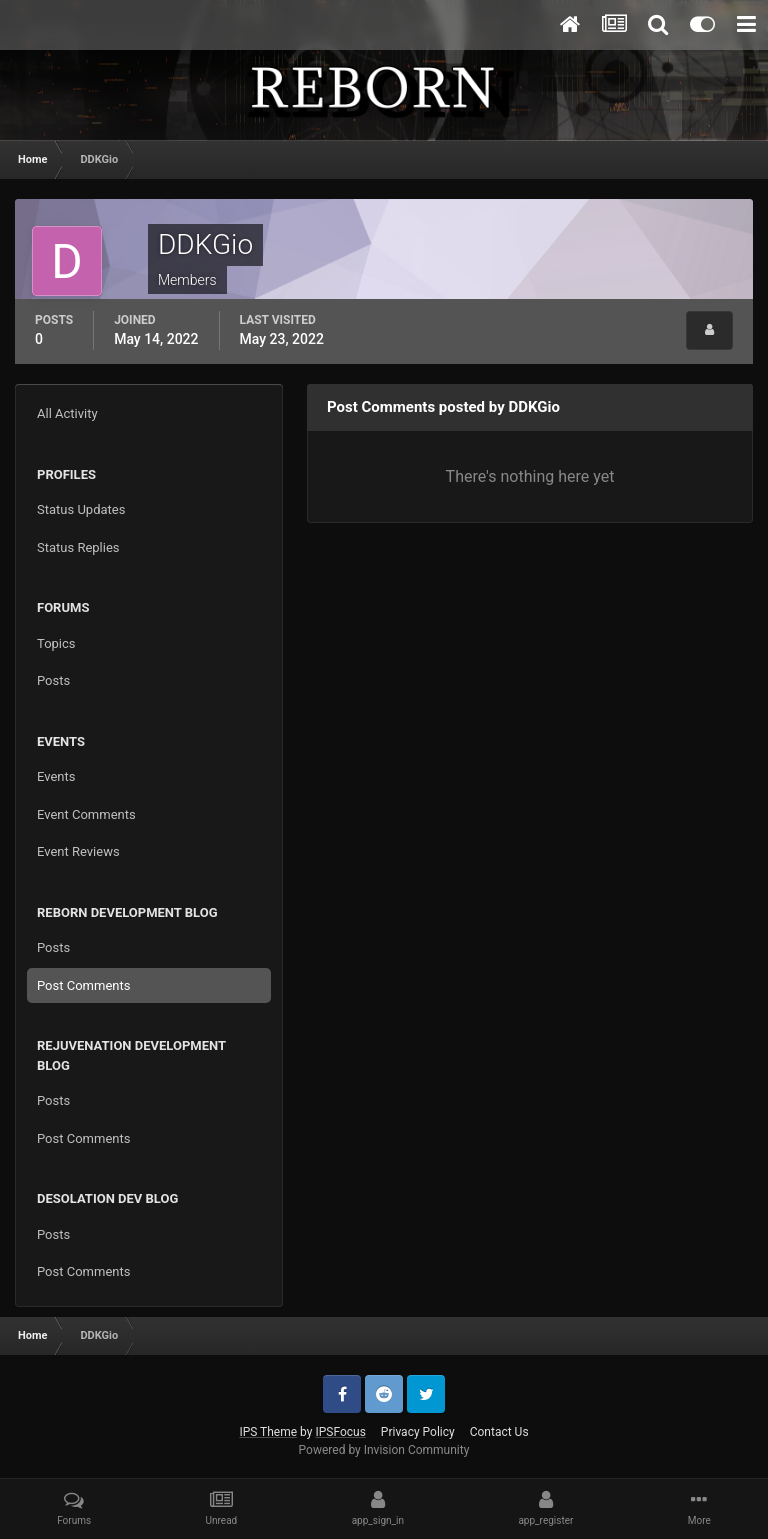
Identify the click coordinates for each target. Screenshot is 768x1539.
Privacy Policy (418, 1432)
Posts (53, 680)
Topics (56, 643)
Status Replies (78, 547)
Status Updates (81, 509)
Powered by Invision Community (384, 1450)
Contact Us (499, 1432)
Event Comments (86, 814)
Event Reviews (78, 851)
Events (56, 776)
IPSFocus (340, 1432)
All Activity (67, 413)
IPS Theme (268, 1432)
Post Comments (83, 985)
